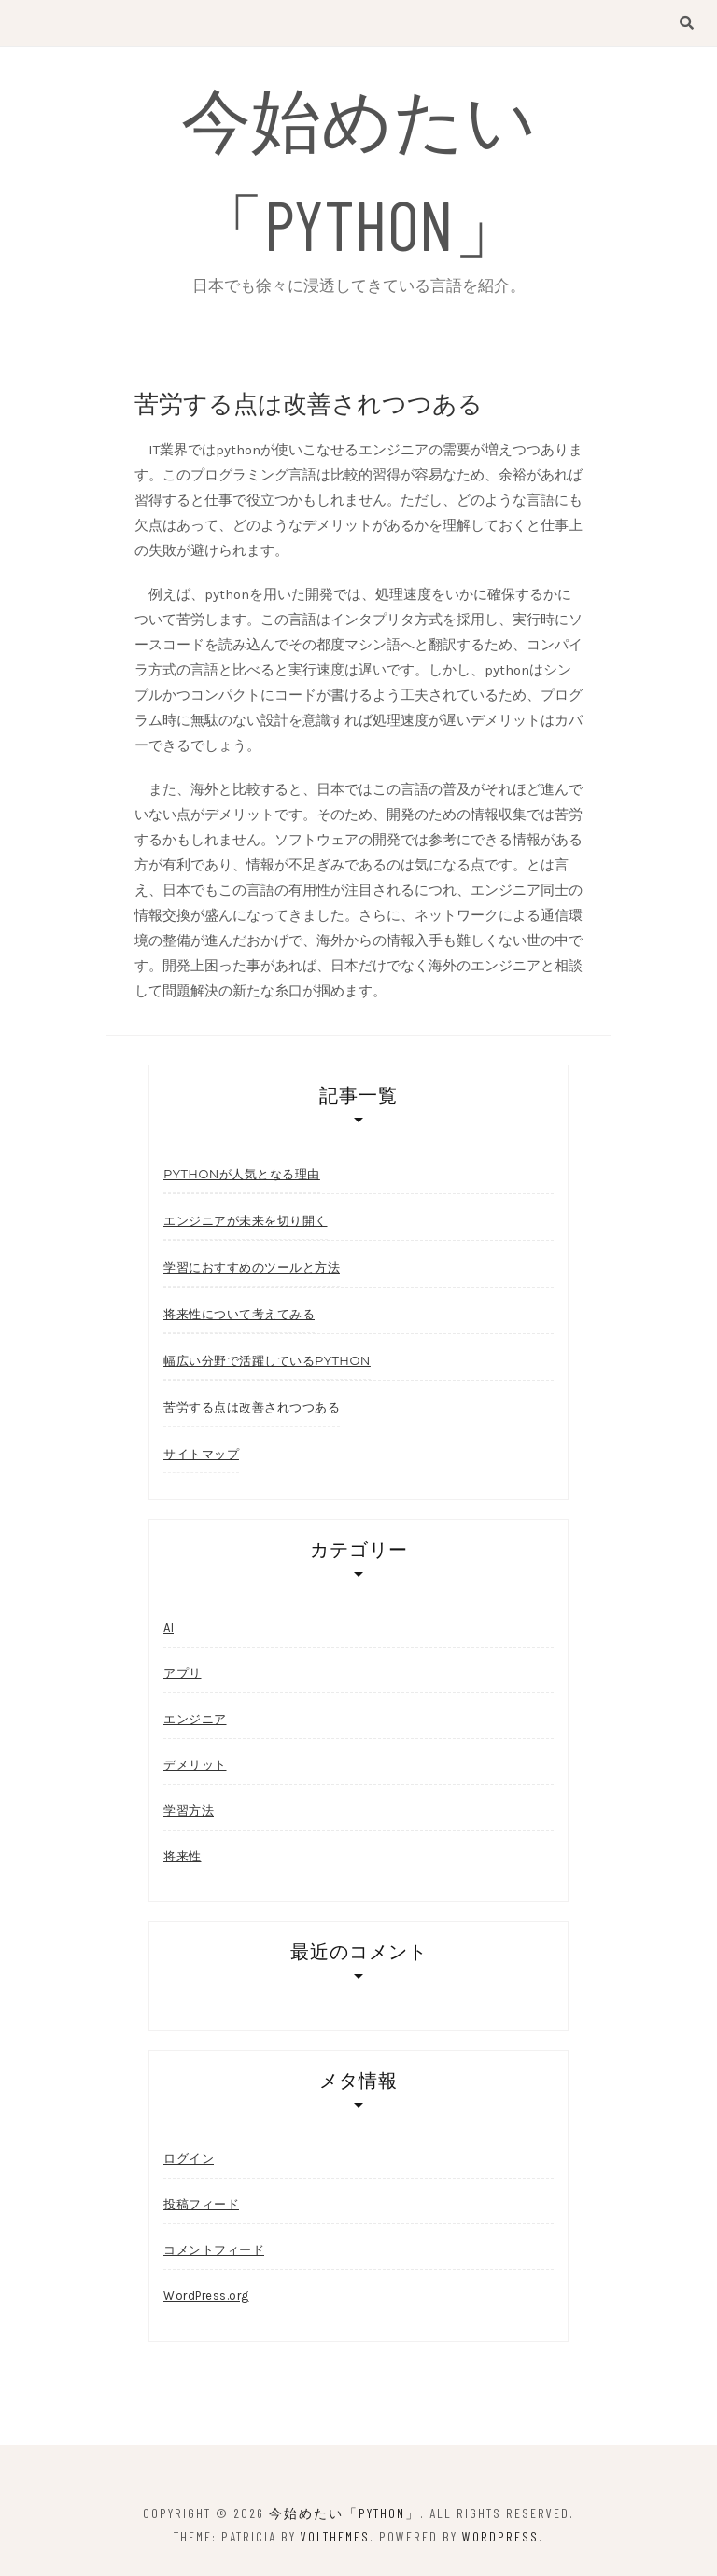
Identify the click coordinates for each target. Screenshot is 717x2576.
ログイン (188, 2158)
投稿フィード (201, 2204)
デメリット (195, 1765)
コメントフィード (213, 2250)
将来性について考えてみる (239, 1313)
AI (168, 1628)
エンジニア (195, 1719)
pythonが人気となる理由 (241, 1173)
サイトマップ (201, 1453)
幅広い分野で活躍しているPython (267, 1360)
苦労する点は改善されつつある (251, 1406)
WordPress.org (206, 2296)
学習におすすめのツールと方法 (251, 1267)
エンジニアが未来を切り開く (245, 1220)
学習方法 (188, 1810)
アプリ (182, 1673)
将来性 (182, 1856)
